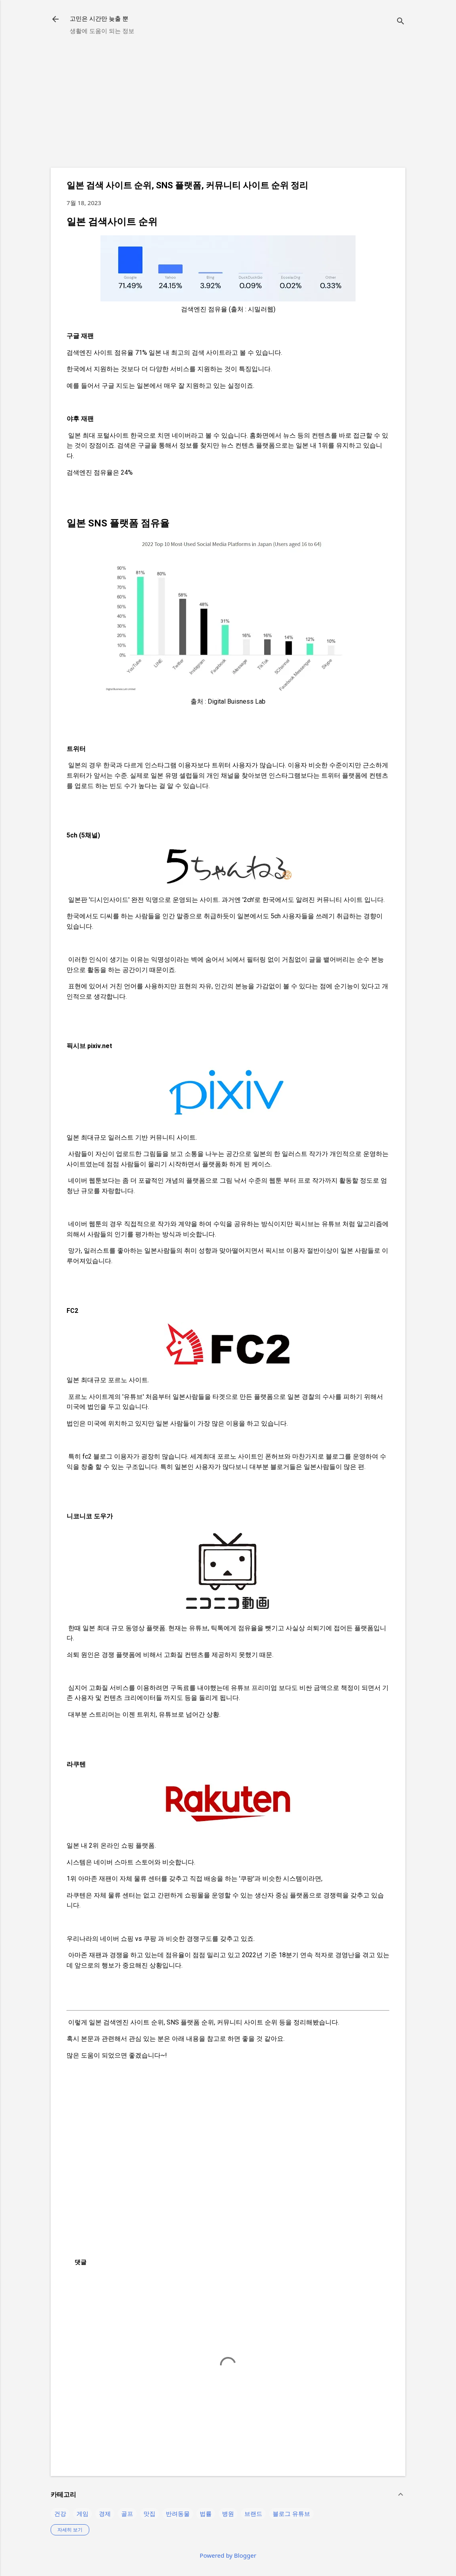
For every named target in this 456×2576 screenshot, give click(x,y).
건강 (60, 2513)
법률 (206, 2513)
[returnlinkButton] (55, 19)
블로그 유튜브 (291, 2513)
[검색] (400, 22)
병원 (228, 2513)
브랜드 (253, 2513)
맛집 (149, 2513)
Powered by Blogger (228, 2555)
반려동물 (178, 2513)
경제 (105, 2513)
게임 (82, 2513)
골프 (127, 2513)
